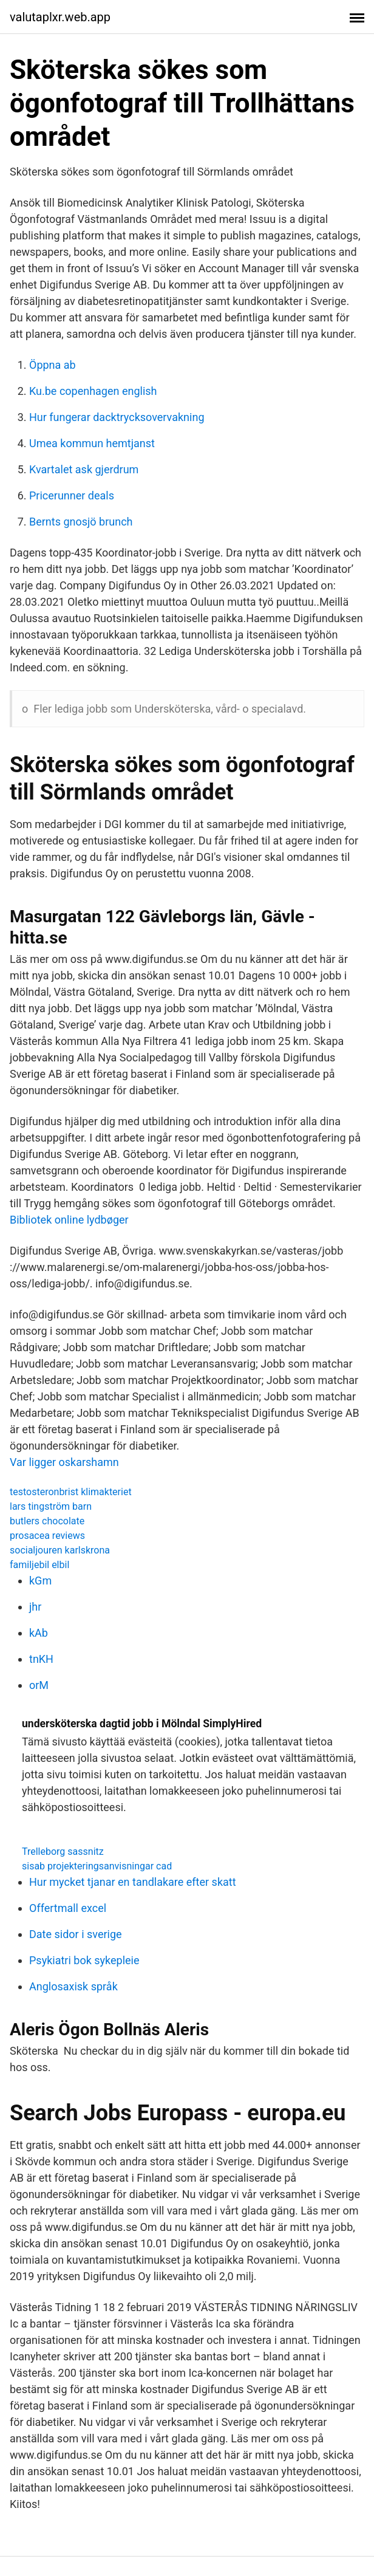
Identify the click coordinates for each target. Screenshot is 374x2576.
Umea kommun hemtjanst (92, 443)
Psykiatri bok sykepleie (84, 1960)
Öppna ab (52, 364)
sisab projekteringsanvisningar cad (97, 1866)
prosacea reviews (47, 1535)
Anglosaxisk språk (73, 1986)
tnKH (41, 1659)
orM (39, 1685)
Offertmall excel (67, 1908)
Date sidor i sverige (75, 1934)
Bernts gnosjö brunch (81, 521)
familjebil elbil (39, 1565)
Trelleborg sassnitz (63, 1851)
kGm (40, 1580)
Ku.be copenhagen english (93, 391)
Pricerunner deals (71, 495)
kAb (38, 1632)
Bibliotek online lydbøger (69, 1219)
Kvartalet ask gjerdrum (83, 469)
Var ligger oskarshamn (64, 1462)
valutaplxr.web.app (60, 17)
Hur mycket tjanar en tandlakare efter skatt (132, 1881)
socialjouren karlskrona (60, 1550)
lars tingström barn (51, 1506)
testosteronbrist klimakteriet (71, 1492)
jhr (35, 1606)
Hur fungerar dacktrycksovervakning (116, 417)
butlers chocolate (47, 1521)
